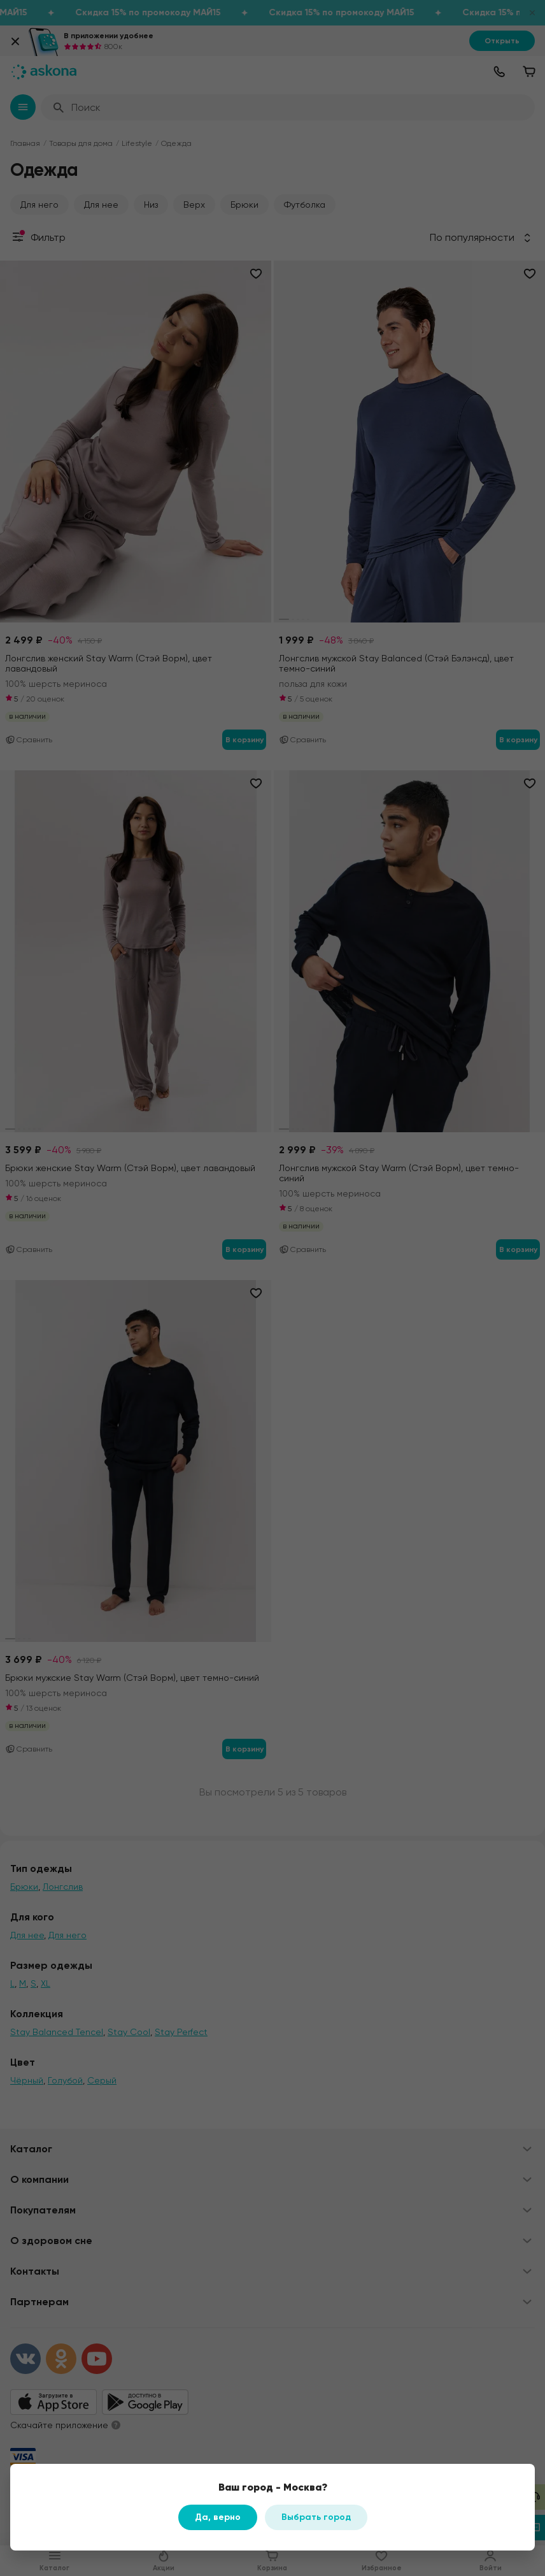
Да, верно (218, 2517)
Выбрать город (316, 2517)
